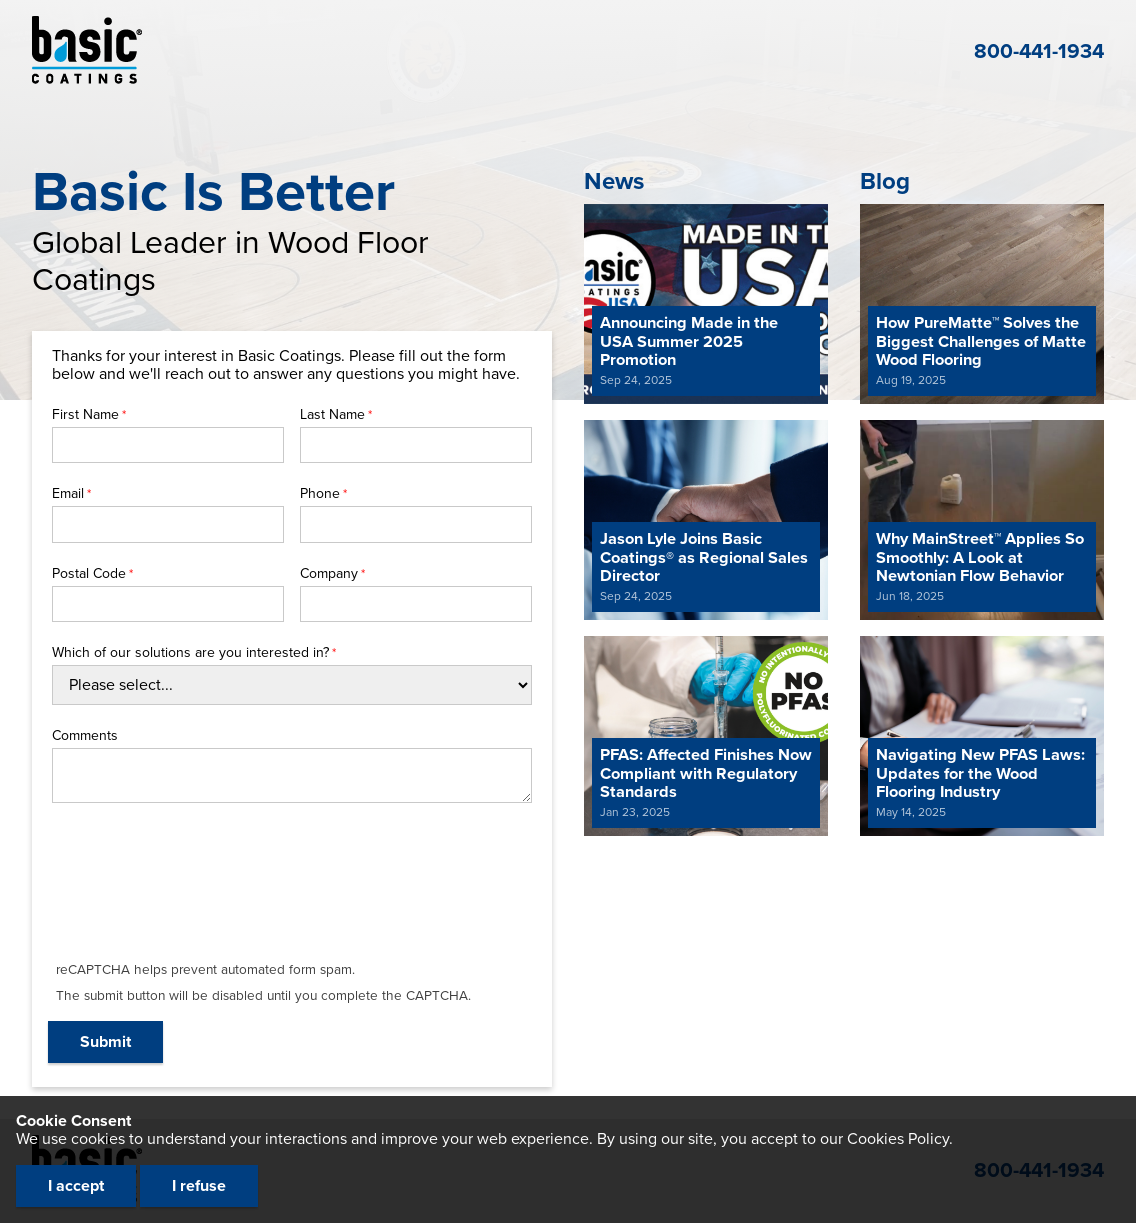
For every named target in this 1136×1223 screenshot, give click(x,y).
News (614, 181)
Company (329, 574)
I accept (76, 1186)
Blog (885, 181)
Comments (85, 736)
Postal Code (89, 574)
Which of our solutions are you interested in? (190, 653)
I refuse (199, 1186)
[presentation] (202, 894)
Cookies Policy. (900, 1139)
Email (68, 494)
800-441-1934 (1039, 51)
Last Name (332, 415)
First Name (85, 415)
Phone (320, 494)
